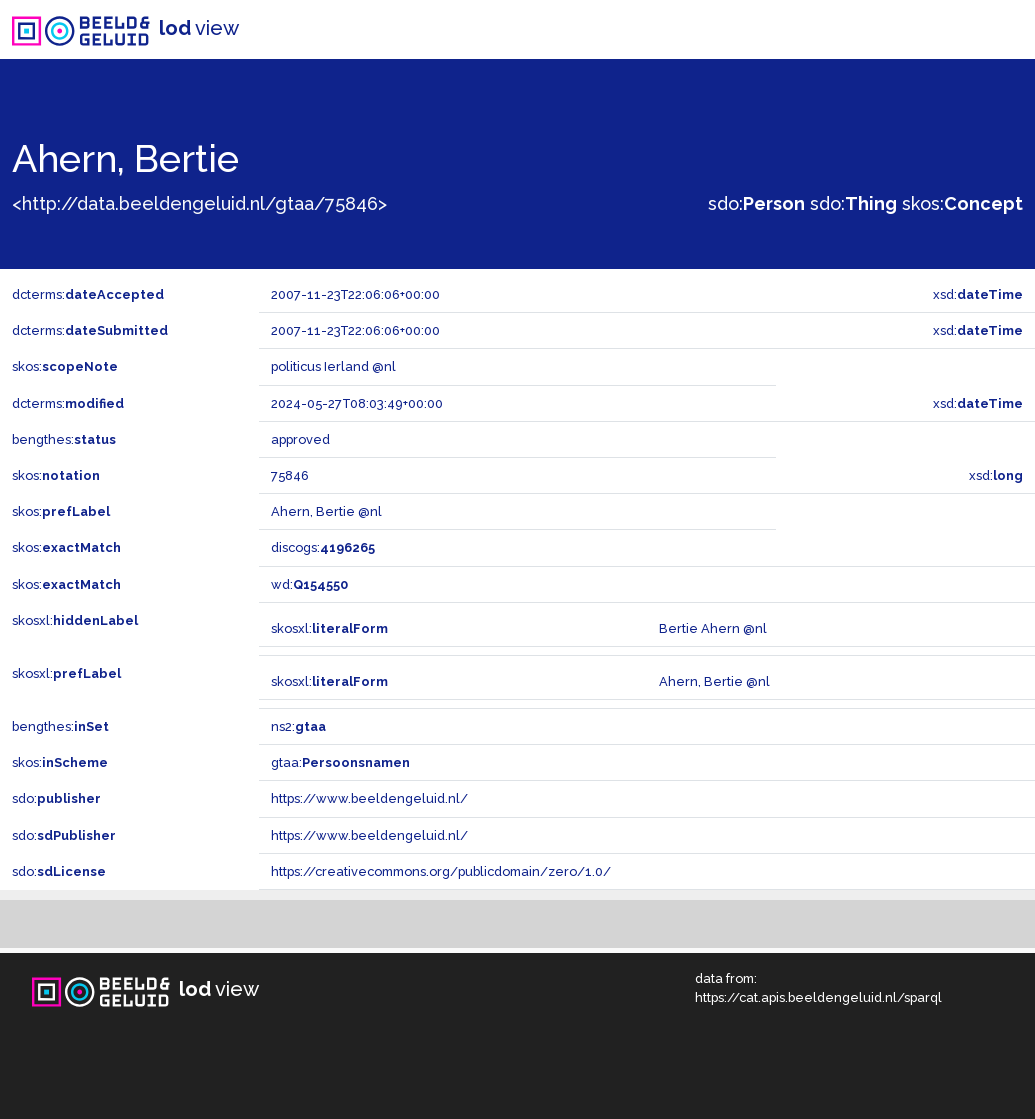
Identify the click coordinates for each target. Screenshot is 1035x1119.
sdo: (756, 203)
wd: (309, 584)
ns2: (298, 726)
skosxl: (75, 620)
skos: (962, 203)
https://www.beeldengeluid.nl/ (369, 798)
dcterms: (88, 294)
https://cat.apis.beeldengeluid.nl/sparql (818, 997)
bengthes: (64, 439)
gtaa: (340, 762)
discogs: (323, 547)
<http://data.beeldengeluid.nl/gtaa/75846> (199, 203)
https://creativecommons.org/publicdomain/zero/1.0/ (441, 871)
